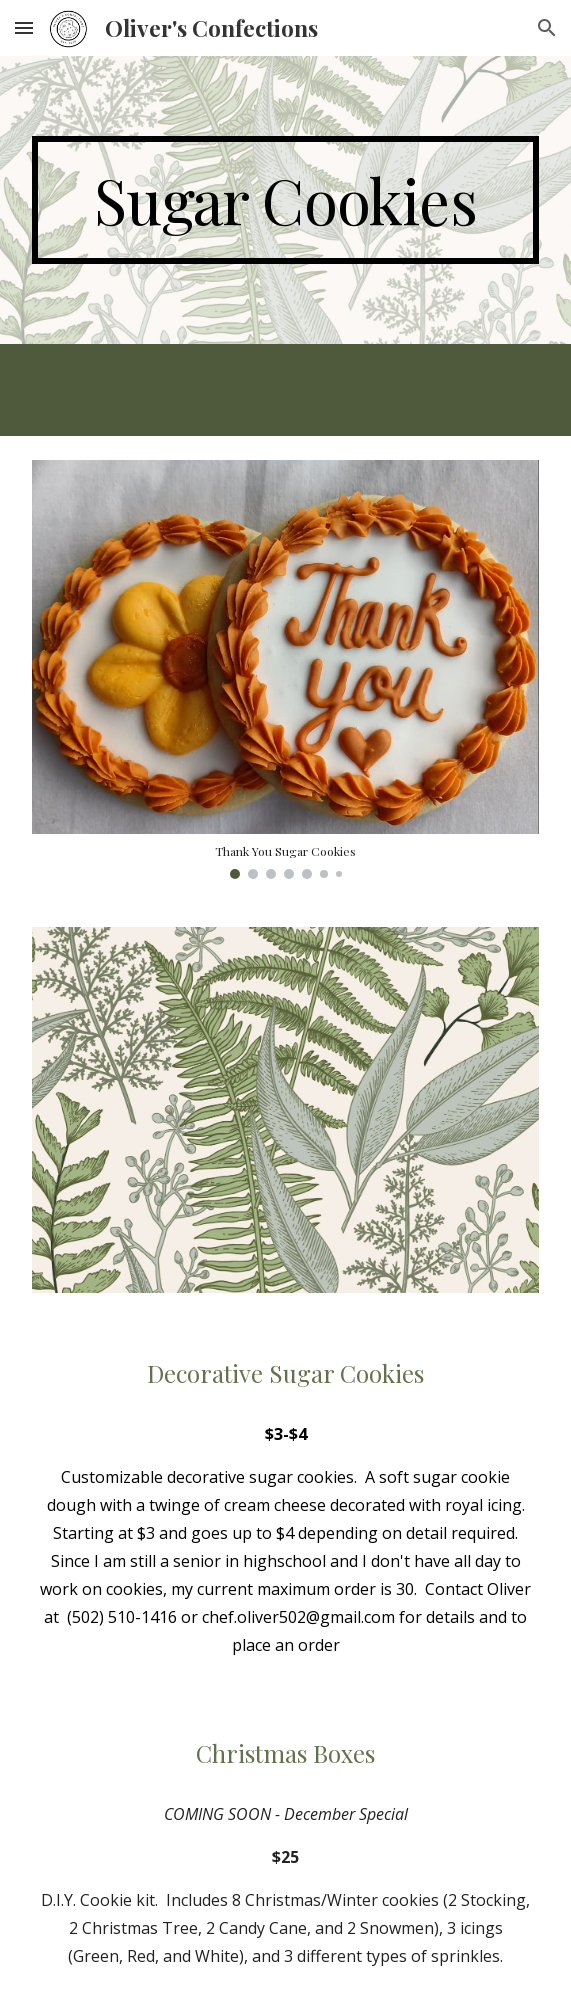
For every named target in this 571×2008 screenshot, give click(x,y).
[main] (285, 200)
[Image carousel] (285, 669)
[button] (24, 27)
